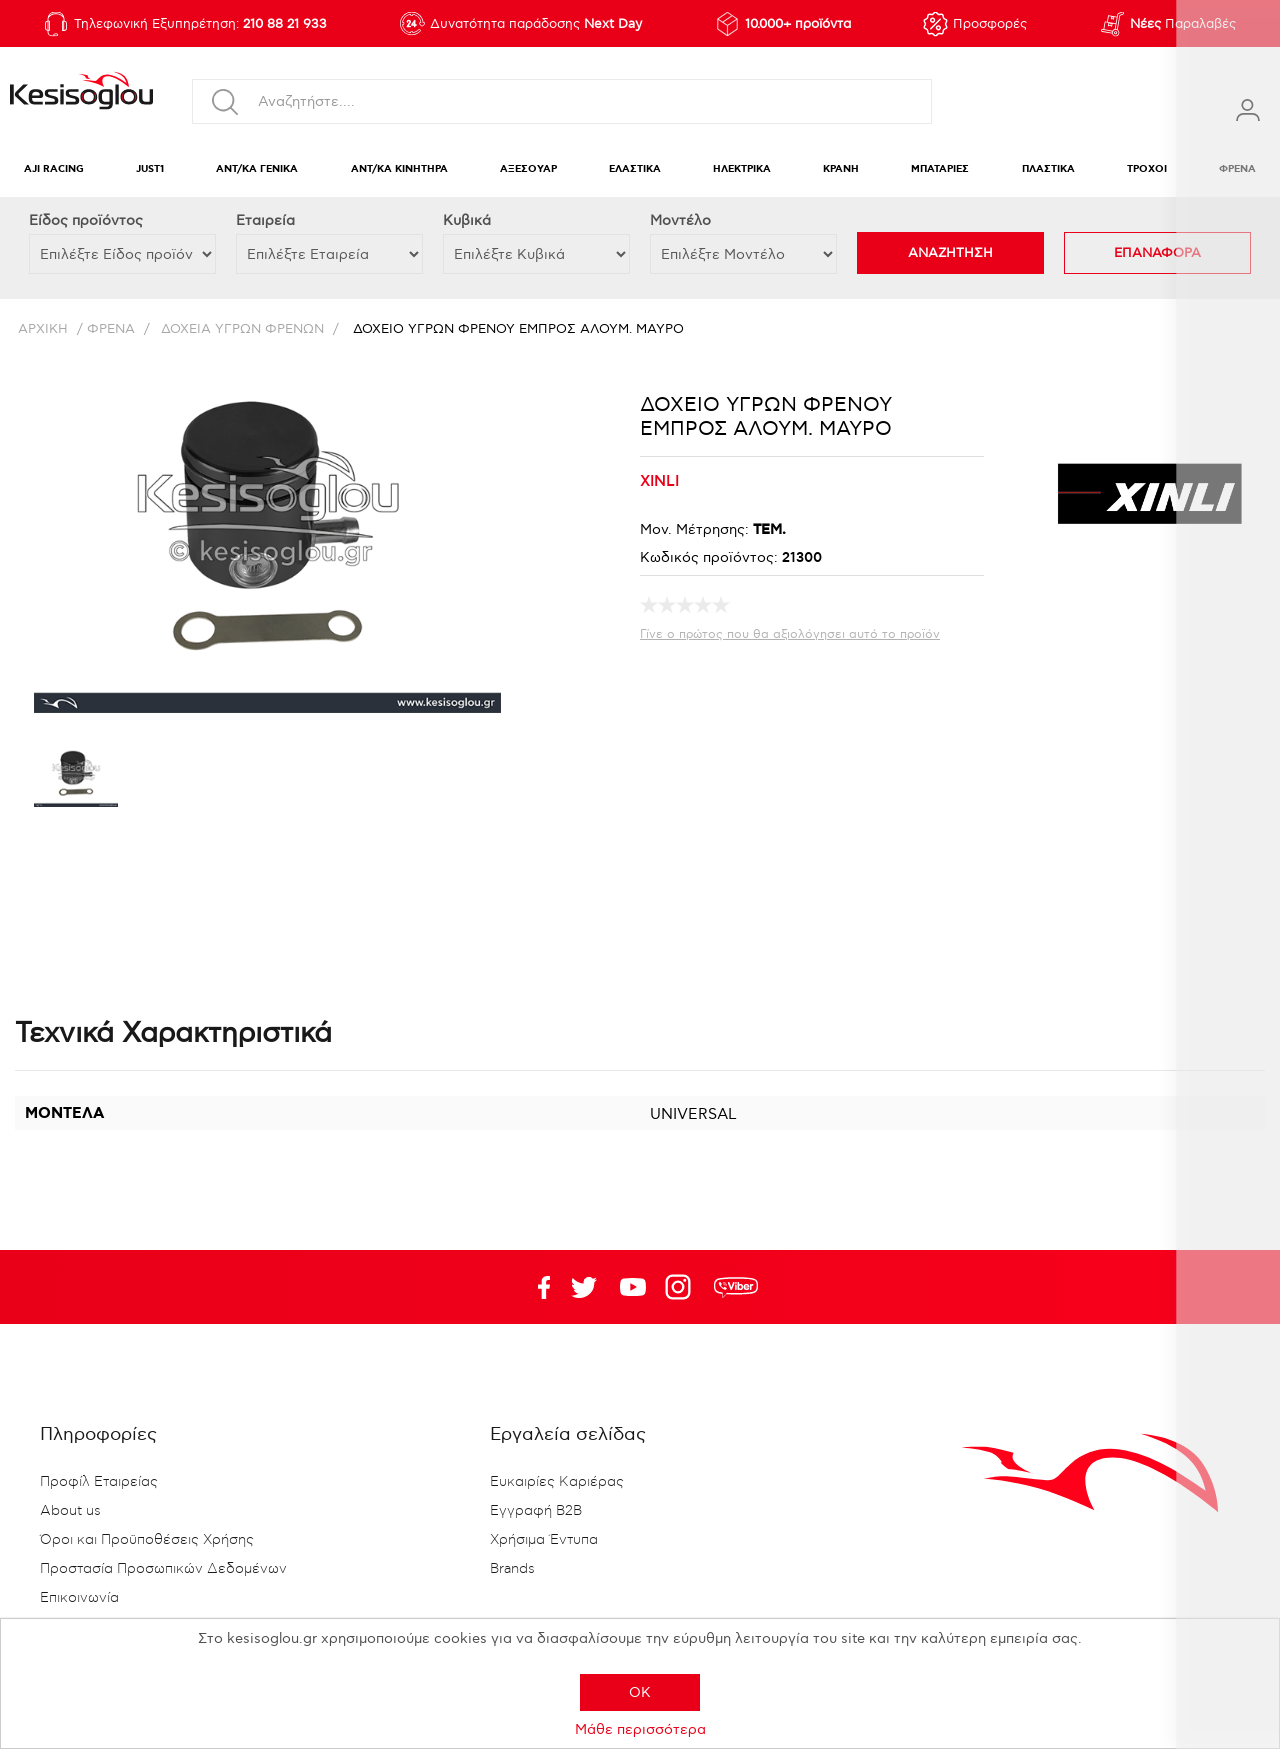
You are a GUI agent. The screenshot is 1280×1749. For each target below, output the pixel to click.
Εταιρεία (265, 220)
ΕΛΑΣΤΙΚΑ (635, 169)
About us (70, 1511)
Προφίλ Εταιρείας (99, 1482)
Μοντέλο (680, 220)
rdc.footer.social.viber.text (736, 1287)
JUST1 (150, 169)
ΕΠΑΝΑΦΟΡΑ (1157, 253)
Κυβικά (467, 220)
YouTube (584, 1287)
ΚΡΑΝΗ (841, 169)
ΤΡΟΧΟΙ (1147, 169)
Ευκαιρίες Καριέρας (557, 1482)
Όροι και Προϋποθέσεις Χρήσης (147, 1540)
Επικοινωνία (79, 1598)
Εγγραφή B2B (536, 1511)
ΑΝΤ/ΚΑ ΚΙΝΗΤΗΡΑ (399, 169)
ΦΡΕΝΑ (1237, 169)
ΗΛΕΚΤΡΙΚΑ (742, 169)
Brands (512, 1569)
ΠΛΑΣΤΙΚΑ (1048, 169)
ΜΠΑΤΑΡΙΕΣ (940, 169)
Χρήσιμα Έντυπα (544, 1540)
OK (640, 1692)
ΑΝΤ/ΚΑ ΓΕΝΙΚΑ (257, 169)
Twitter (633, 1287)
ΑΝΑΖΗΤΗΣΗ (950, 253)
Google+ (682, 1287)
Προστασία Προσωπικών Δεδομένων (163, 1569)
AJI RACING (54, 169)
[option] (76, 780)
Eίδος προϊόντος (86, 220)
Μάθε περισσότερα (640, 1729)
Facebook (535, 1287)
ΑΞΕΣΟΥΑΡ (528, 169)
